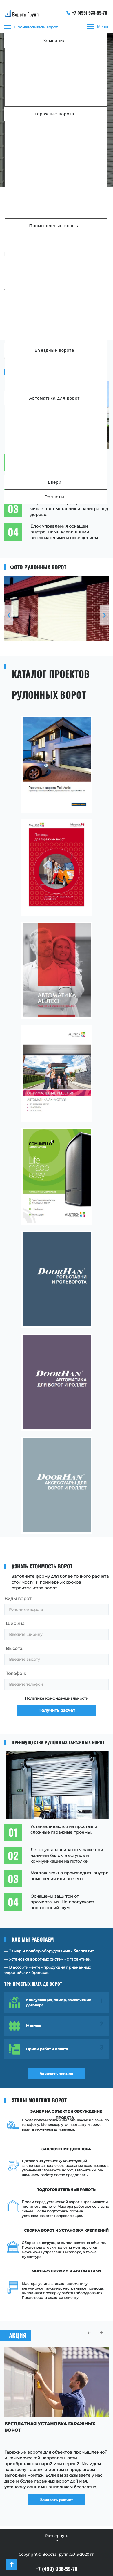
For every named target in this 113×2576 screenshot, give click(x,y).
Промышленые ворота (54, 225)
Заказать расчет (56, 2499)
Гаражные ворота (54, 113)
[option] (56, 608)
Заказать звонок (56, 2073)
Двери (54, 482)
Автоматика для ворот (54, 398)
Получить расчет (56, 1710)
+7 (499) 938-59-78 (87, 12)
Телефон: (16, 1673)
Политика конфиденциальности (56, 1698)
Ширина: (15, 1623)
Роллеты (54, 496)
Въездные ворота (54, 350)
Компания (54, 40)
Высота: (14, 1648)
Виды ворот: (18, 1598)
